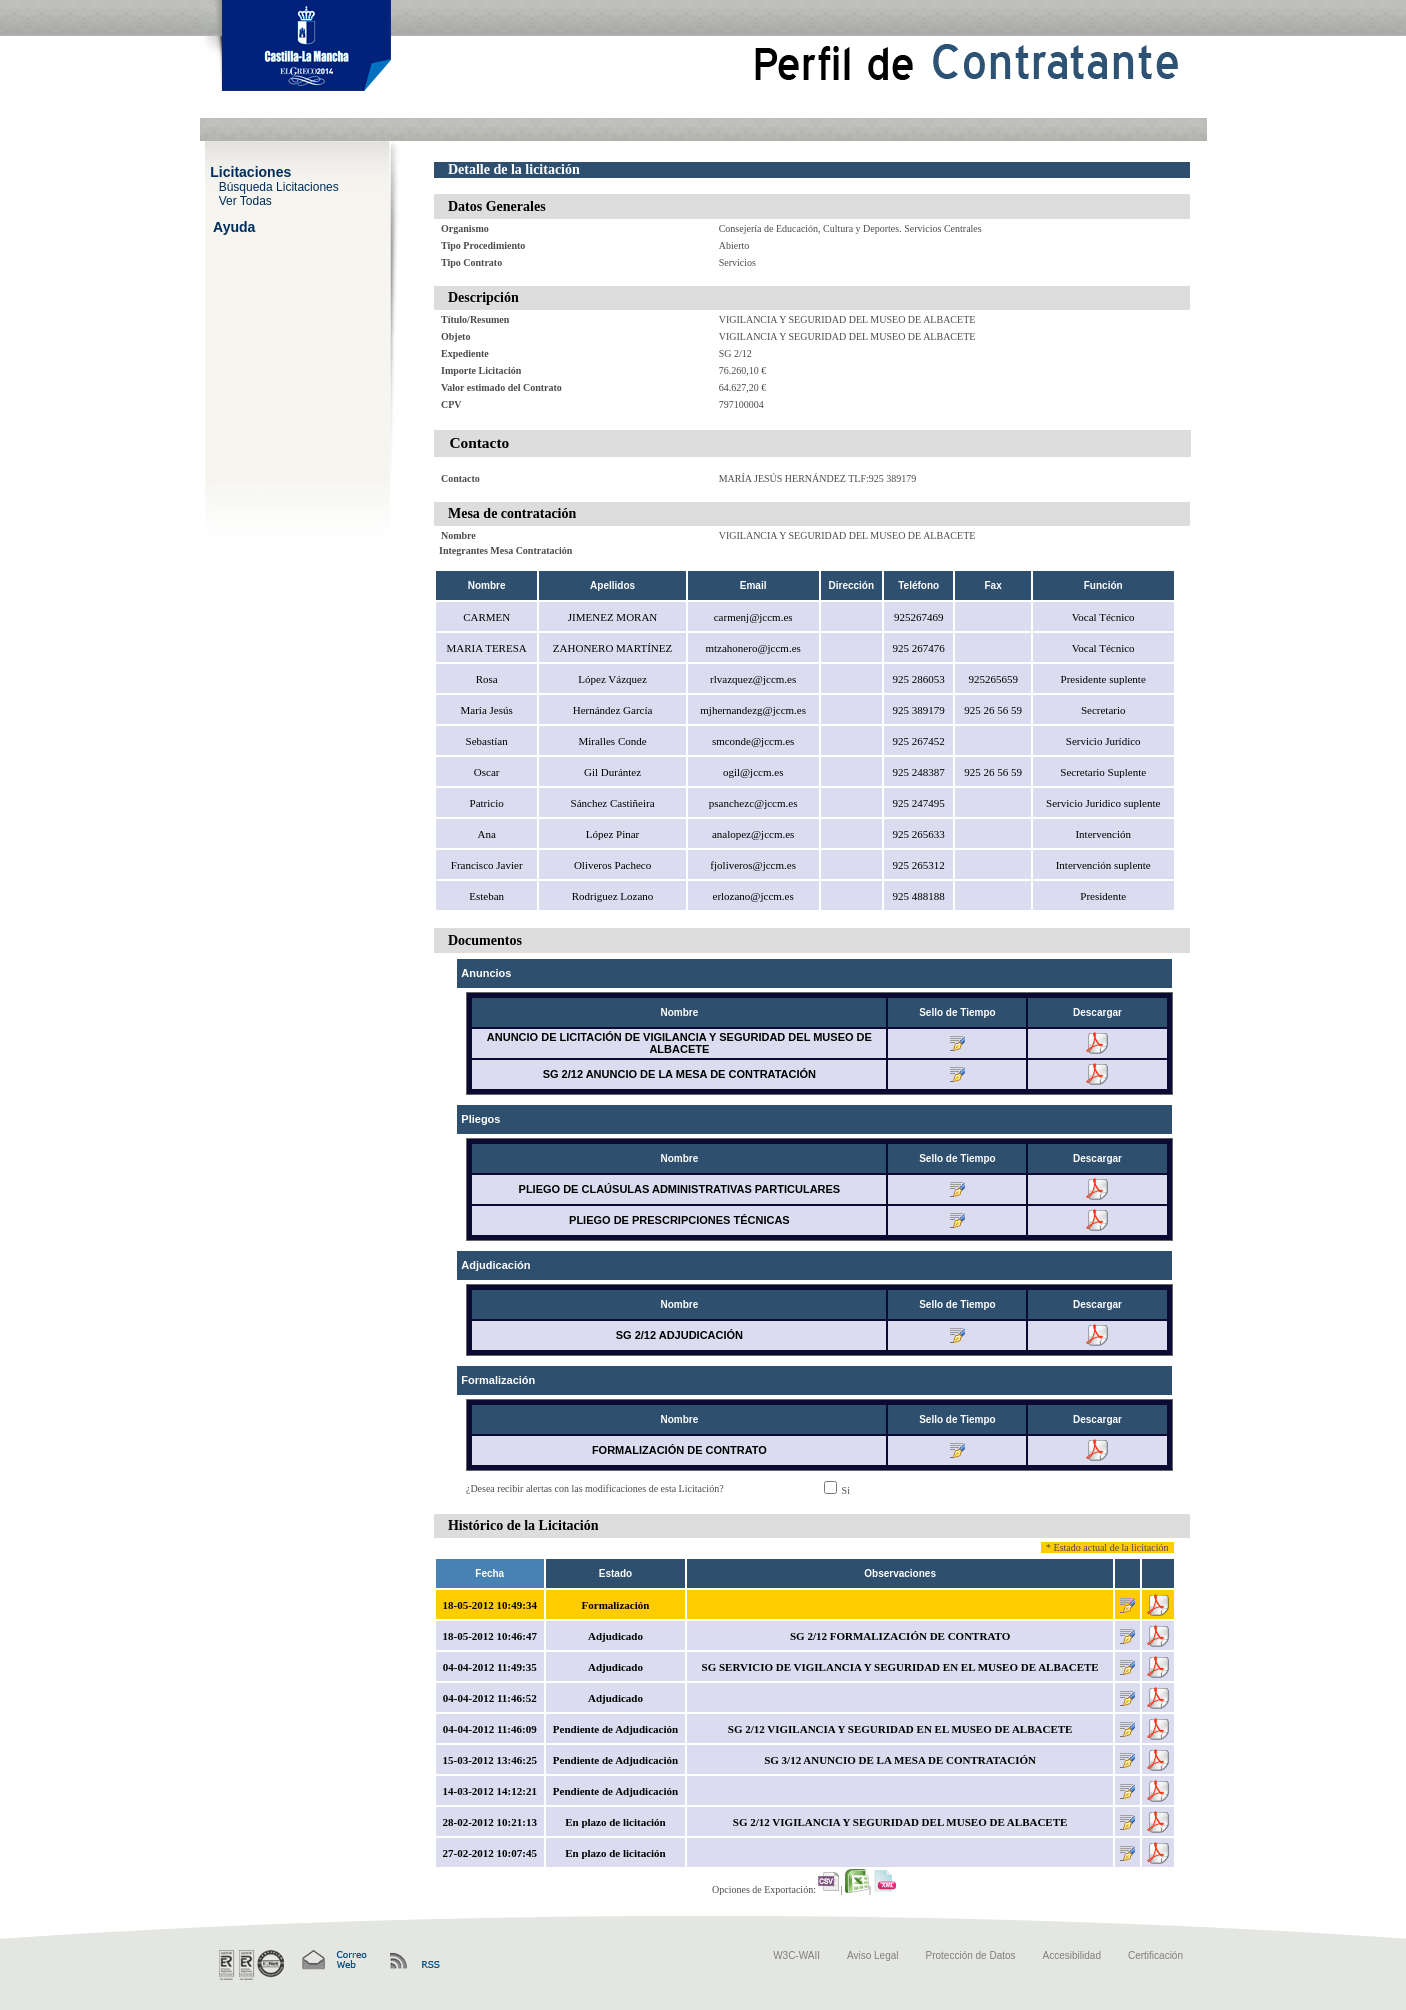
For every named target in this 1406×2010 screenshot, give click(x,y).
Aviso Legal (873, 1955)
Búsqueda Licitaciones (279, 186)
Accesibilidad (1072, 1955)
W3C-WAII (796, 1955)
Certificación (1155, 1955)
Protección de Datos (971, 1955)
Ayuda (234, 226)
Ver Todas (245, 200)
